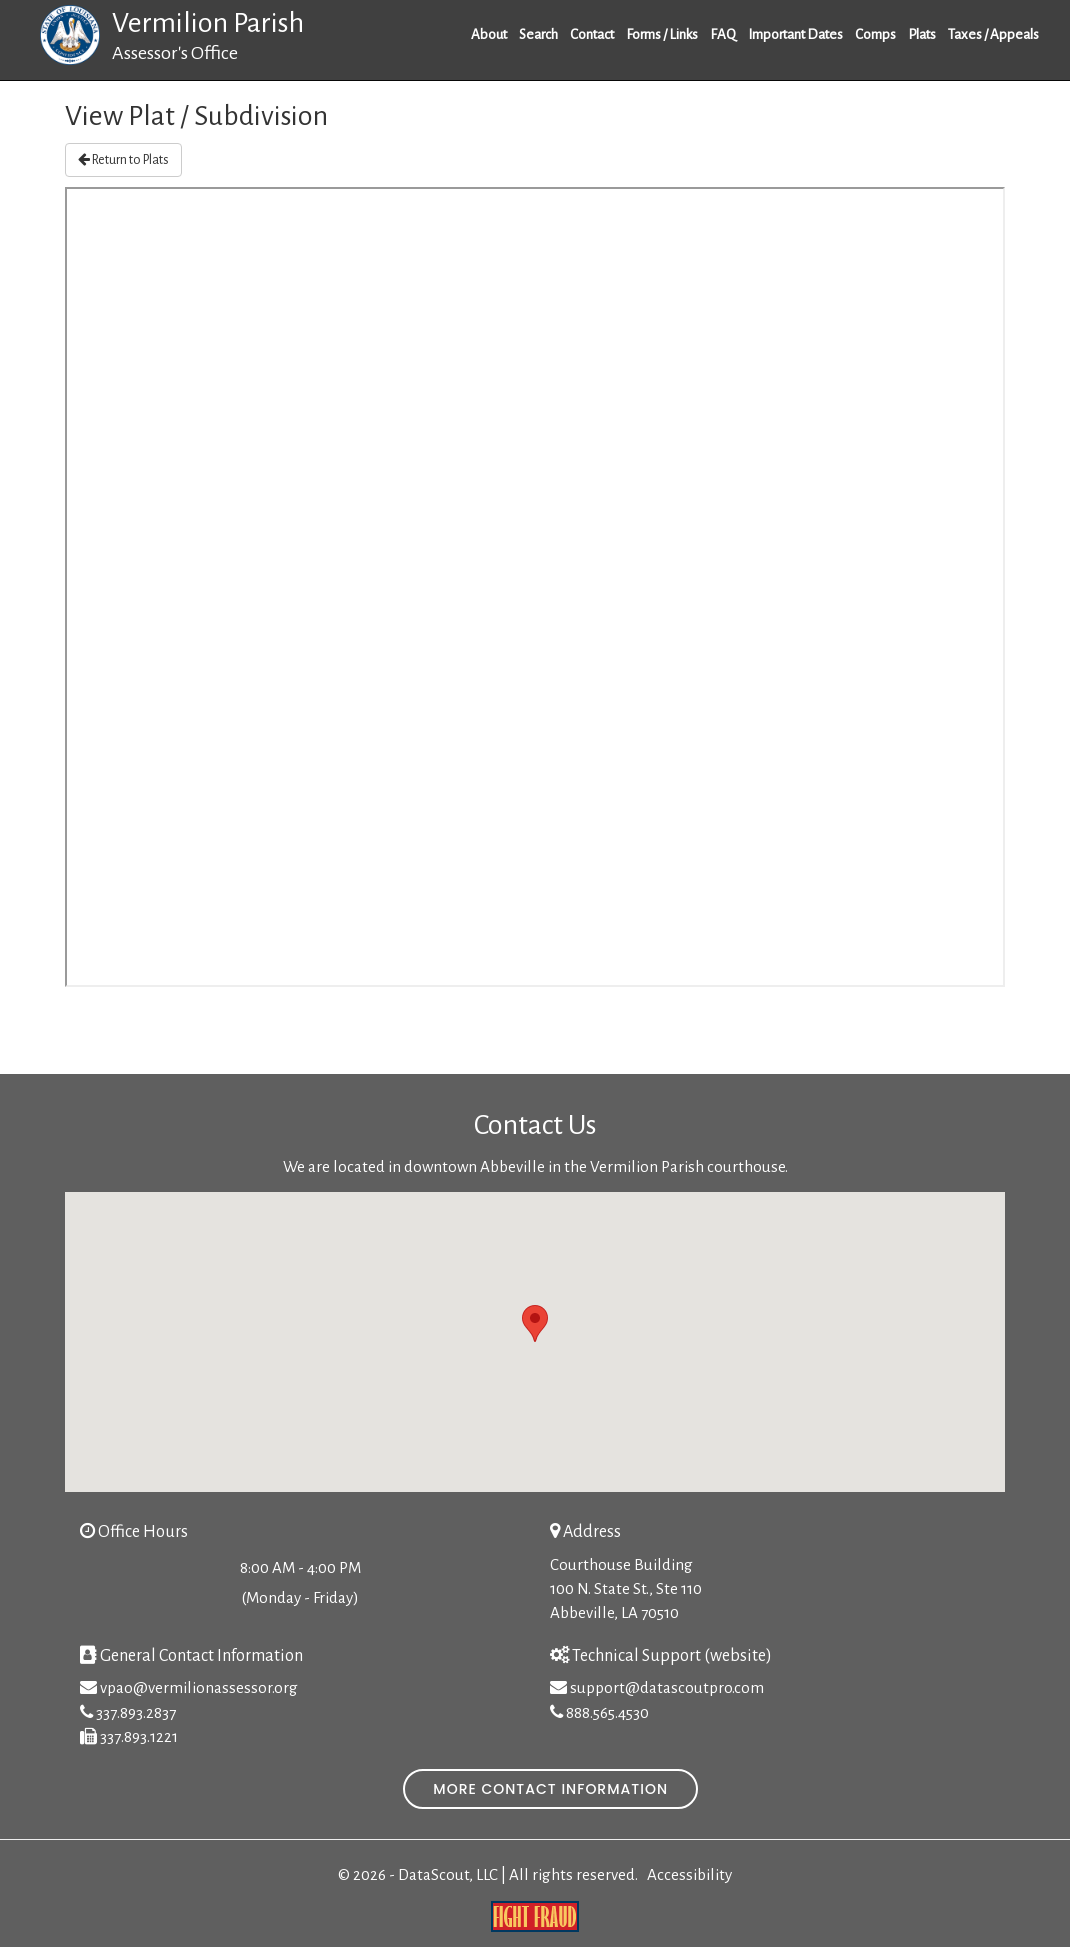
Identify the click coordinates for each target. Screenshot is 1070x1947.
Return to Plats (123, 159)
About (489, 34)
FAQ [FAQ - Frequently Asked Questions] (723, 34)
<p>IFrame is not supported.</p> (535, 587)
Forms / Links (662, 34)
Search (538, 34)
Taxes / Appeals (993, 34)
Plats (922, 34)
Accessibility (689, 1874)
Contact (592, 34)
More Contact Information (550, 1789)
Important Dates (795, 34)
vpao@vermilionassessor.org (199, 1687)
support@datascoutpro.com (667, 1687)
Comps (875, 34)
